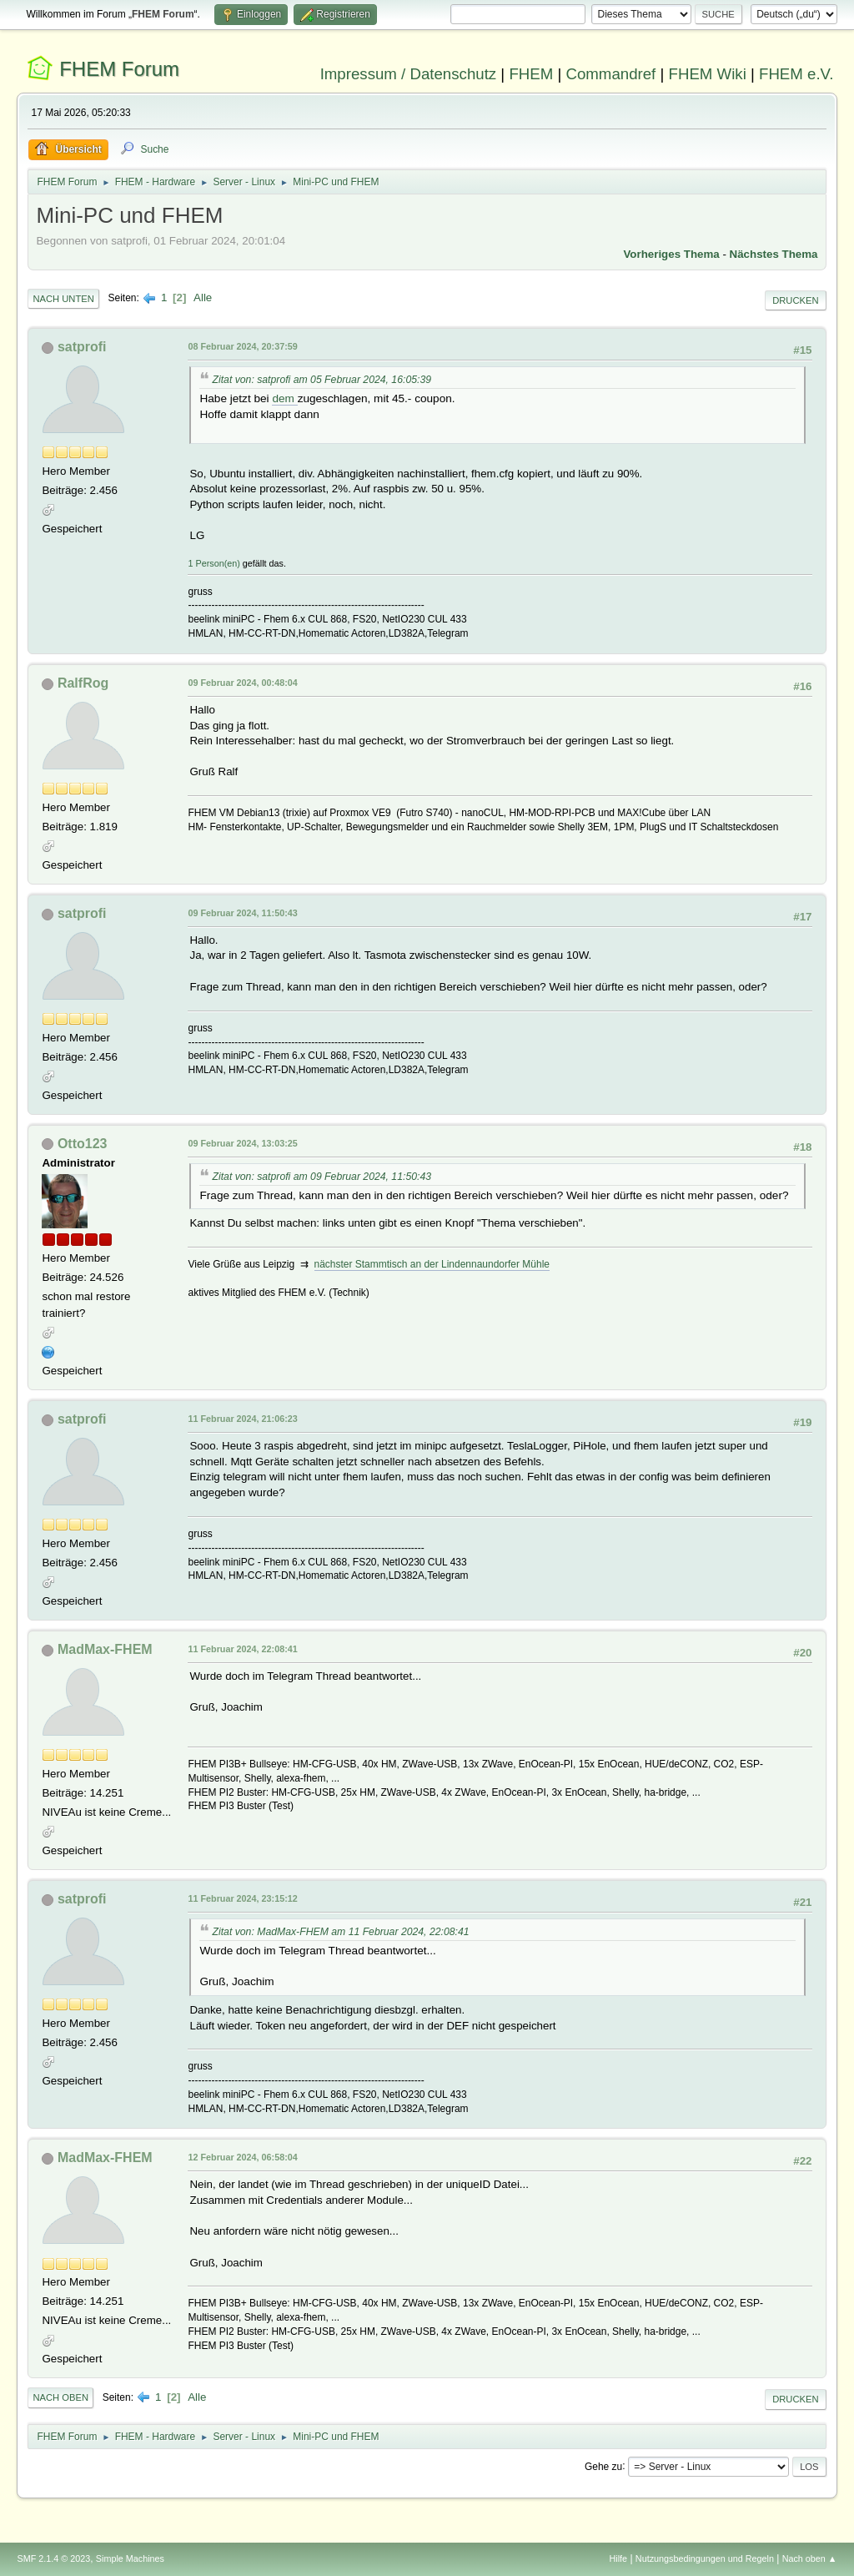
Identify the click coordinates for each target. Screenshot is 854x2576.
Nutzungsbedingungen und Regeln (704, 2558)
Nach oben (60, 2397)
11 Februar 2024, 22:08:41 (242, 1649)
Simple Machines (130, 2558)
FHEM (531, 74)
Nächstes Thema (774, 254)
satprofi (82, 347)
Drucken (795, 300)
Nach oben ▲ (809, 2558)
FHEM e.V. (796, 74)
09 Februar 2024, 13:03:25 (242, 1143)
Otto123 (83, 1144)
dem (284, 398)
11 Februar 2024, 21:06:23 (242, 1419)
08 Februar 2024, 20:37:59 (242, 346)
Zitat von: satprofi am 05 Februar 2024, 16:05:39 (321, 380)
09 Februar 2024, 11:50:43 (242, 913)
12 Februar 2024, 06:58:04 (242, 2157)
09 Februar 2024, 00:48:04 (242, 683)
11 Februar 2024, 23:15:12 (242, 1898)
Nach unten (63, 299)
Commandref (610, 74)
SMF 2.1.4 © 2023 (53, 2558)
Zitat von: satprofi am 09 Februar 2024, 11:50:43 (321, 1176)
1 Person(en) (213, 563)
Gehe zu (603, 2466)
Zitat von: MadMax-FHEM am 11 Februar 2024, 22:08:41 (340, 1932)
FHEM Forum (119, 69)
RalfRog (83, 683)
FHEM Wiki (707, 74)
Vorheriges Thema (671, 254)
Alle (202, 297)
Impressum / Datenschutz (408, 74)
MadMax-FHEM (105, 1649)
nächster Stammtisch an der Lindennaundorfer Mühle (432, 1264)
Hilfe (619, 2558)
